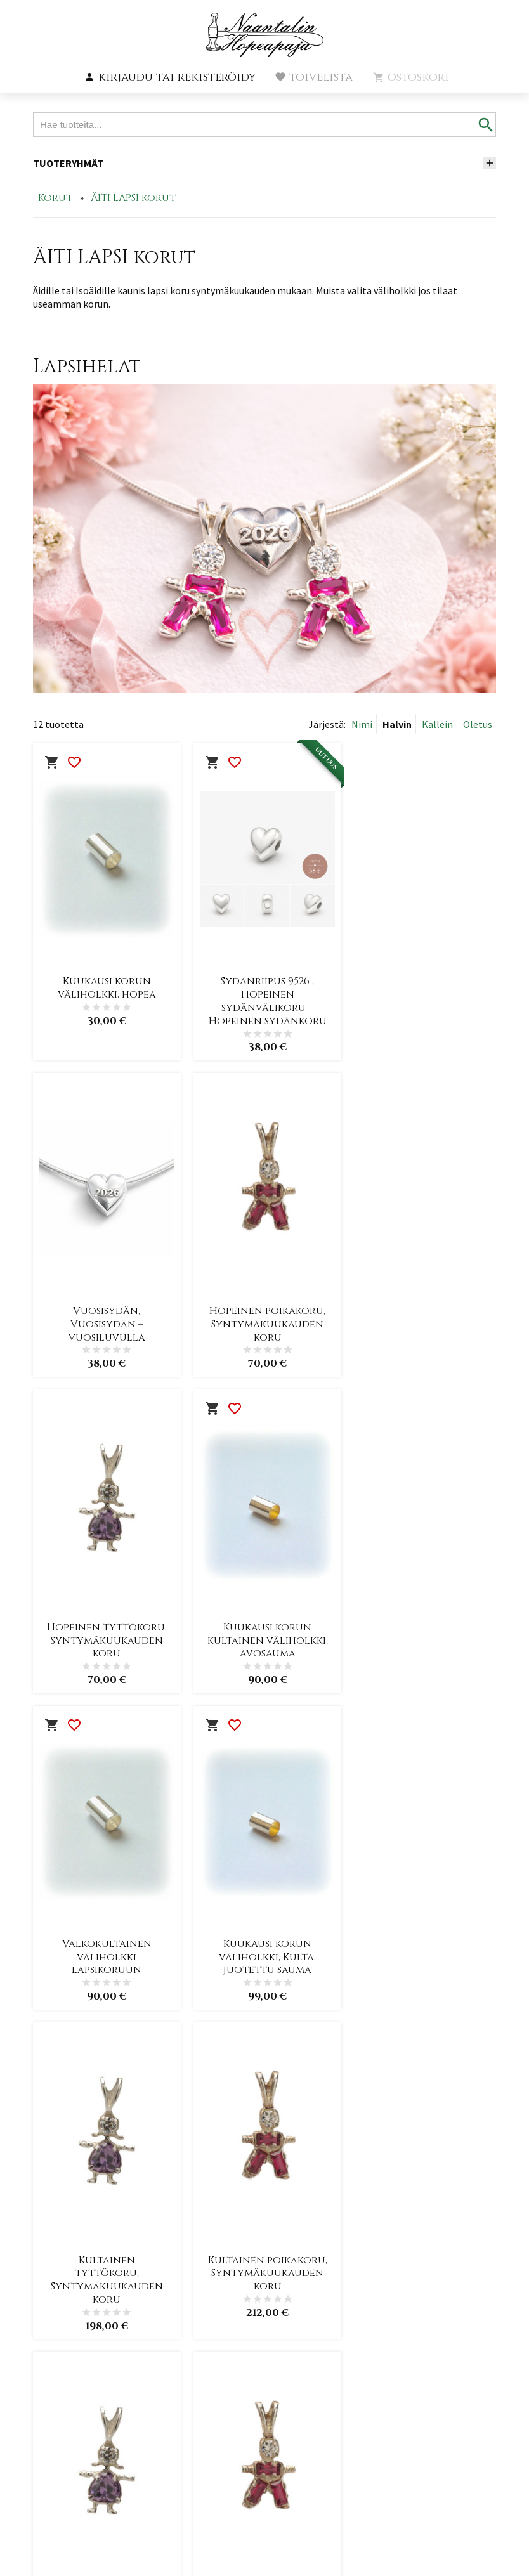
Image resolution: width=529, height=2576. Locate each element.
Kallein (437, 724)
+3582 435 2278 (65, 2430)
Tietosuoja (227, 2390)
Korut (55, 198)
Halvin (397, 724)
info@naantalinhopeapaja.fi (94, 2443)
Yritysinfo (226, 2343)
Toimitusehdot (240, 2367)
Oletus (477, 724)
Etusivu (217, 2295)
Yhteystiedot (234, 2415)
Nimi (361, 724)
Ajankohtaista (238, 2319)
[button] (169, 77)
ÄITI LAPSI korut (133, 198)
